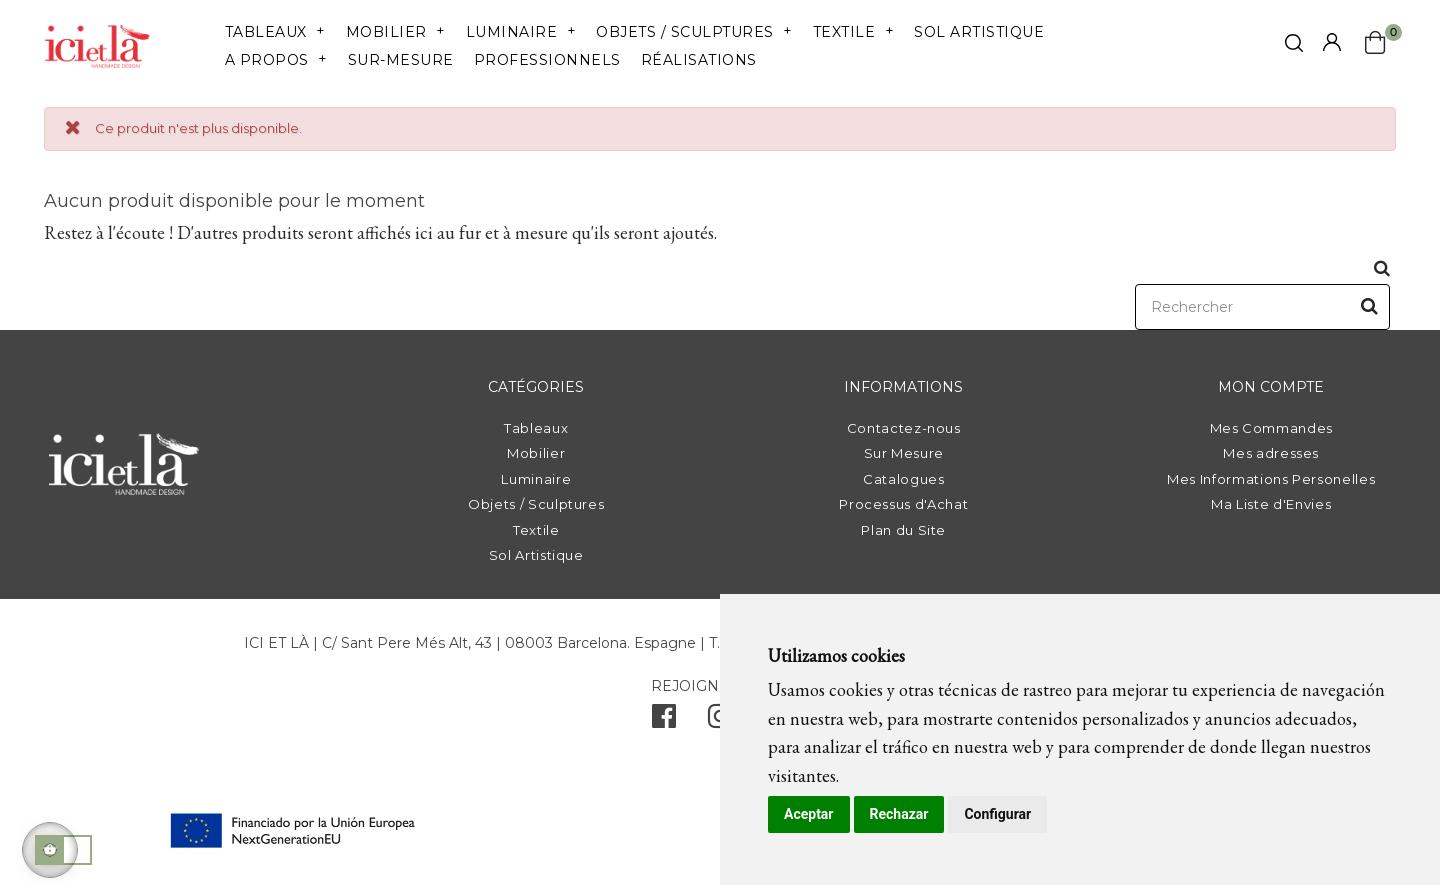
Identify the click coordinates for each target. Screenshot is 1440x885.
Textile (536, 530)
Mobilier (536, 453)
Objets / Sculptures (536, 504)
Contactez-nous (904, 428)
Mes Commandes (1271, 428)
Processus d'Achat (903, 504)
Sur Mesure (904, 453)
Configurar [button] (997, 814)
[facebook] (664, 721)
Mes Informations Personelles (1271, 479)
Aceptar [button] (809, 814)
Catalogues (904, 479)
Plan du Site (903, 530)
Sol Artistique (536, 555)
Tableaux (536, 428)
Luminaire (536, 479)
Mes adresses (1271, 453)
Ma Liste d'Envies (1271, 504)
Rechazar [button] (899, 814)
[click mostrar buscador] (1294, 46)
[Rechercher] (1262, 307)
